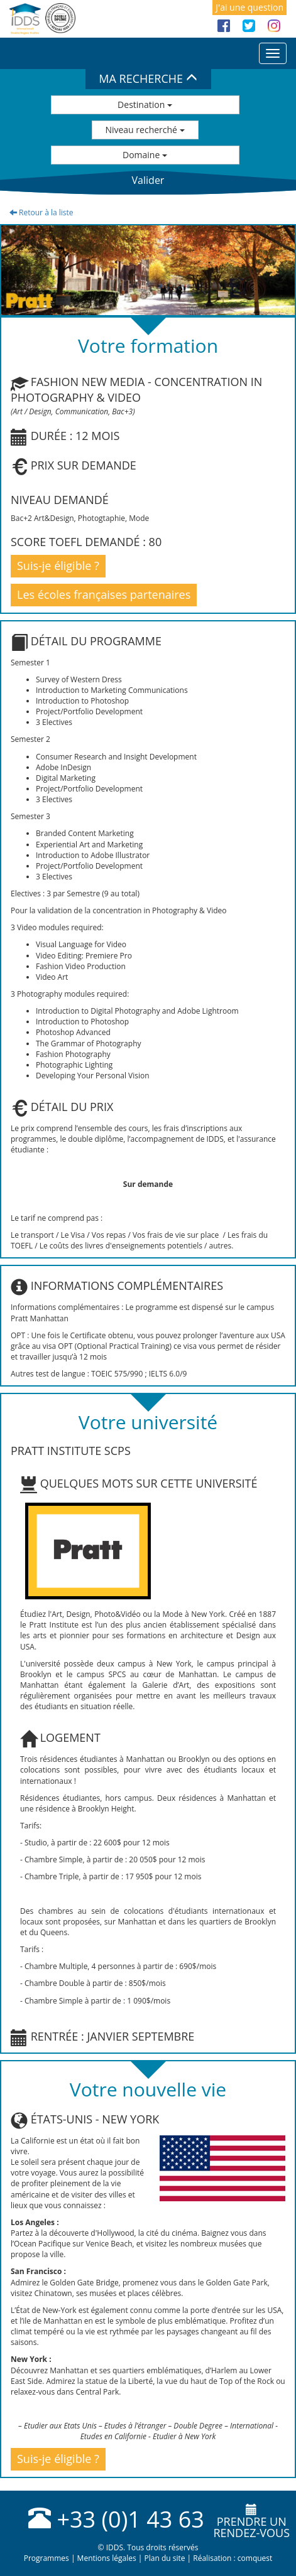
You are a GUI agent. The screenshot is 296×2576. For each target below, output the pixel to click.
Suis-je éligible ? (58, 565)
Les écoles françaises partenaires (103, 594)
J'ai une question (249, 7)
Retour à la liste (41, 212)
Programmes (46, 2558)
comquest (255, 2558)
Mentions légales (106, 2558)
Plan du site (164, 2558)
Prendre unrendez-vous (251, 2522)
